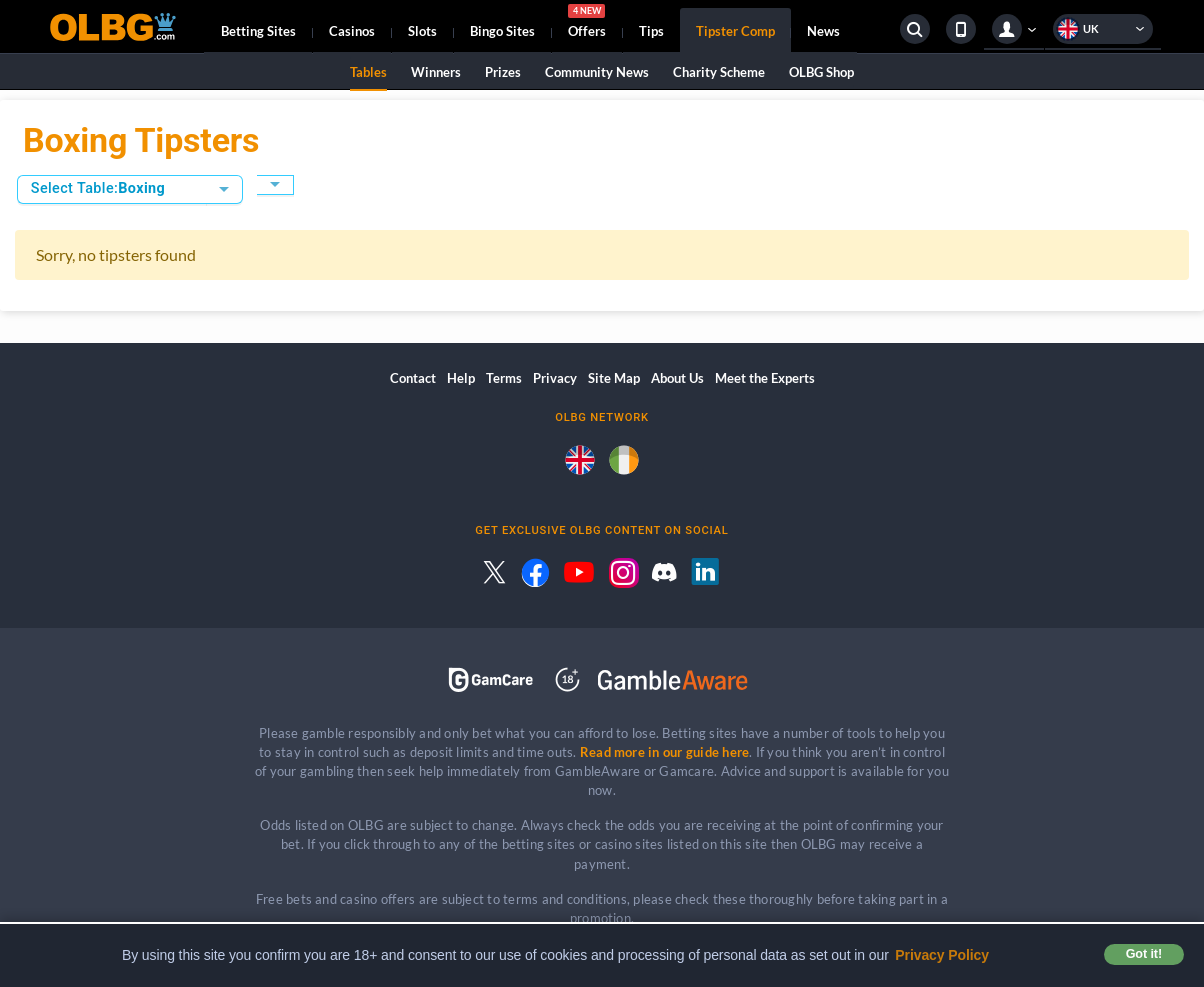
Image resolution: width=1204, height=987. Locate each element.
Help (461, 378)
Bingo (502, 31)
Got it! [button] (1144, 954)
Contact (413, 378)
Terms (504, 378)
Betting (258, 31)
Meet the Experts (765, 378)
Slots (422, 31)
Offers (587, 24)
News (823, 31)
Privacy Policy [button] (942, 955)
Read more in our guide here (664, 752)
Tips (651, 31)
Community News (597, 72)
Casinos (352, 31)
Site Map (614, 378)
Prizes (503, 72)
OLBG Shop (821, 72)
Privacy (555, 378)
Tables (368, 72)
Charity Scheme (719, 72)
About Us (677, 378)
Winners (436, 72)
